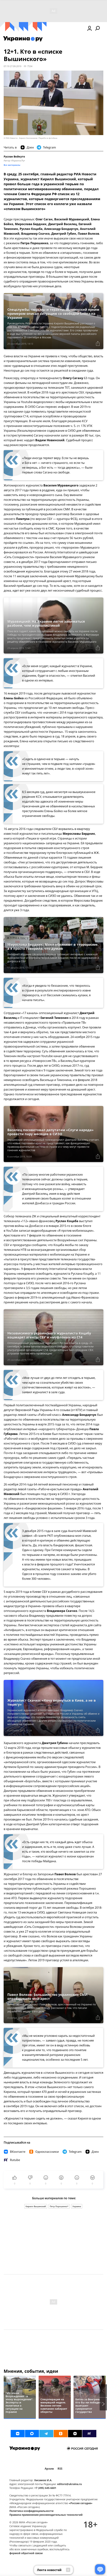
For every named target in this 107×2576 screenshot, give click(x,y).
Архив (49, 2469)
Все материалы (12, 165)
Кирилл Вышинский (36, 2206)
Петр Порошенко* (59, 2206)
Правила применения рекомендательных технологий (46, 2514)
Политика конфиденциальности (31, 2511)
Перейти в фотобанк (48, 138)
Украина (76, 2206)
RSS (60, 2469)
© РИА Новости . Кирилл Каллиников (20, 138)
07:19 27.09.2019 (12, 66)
